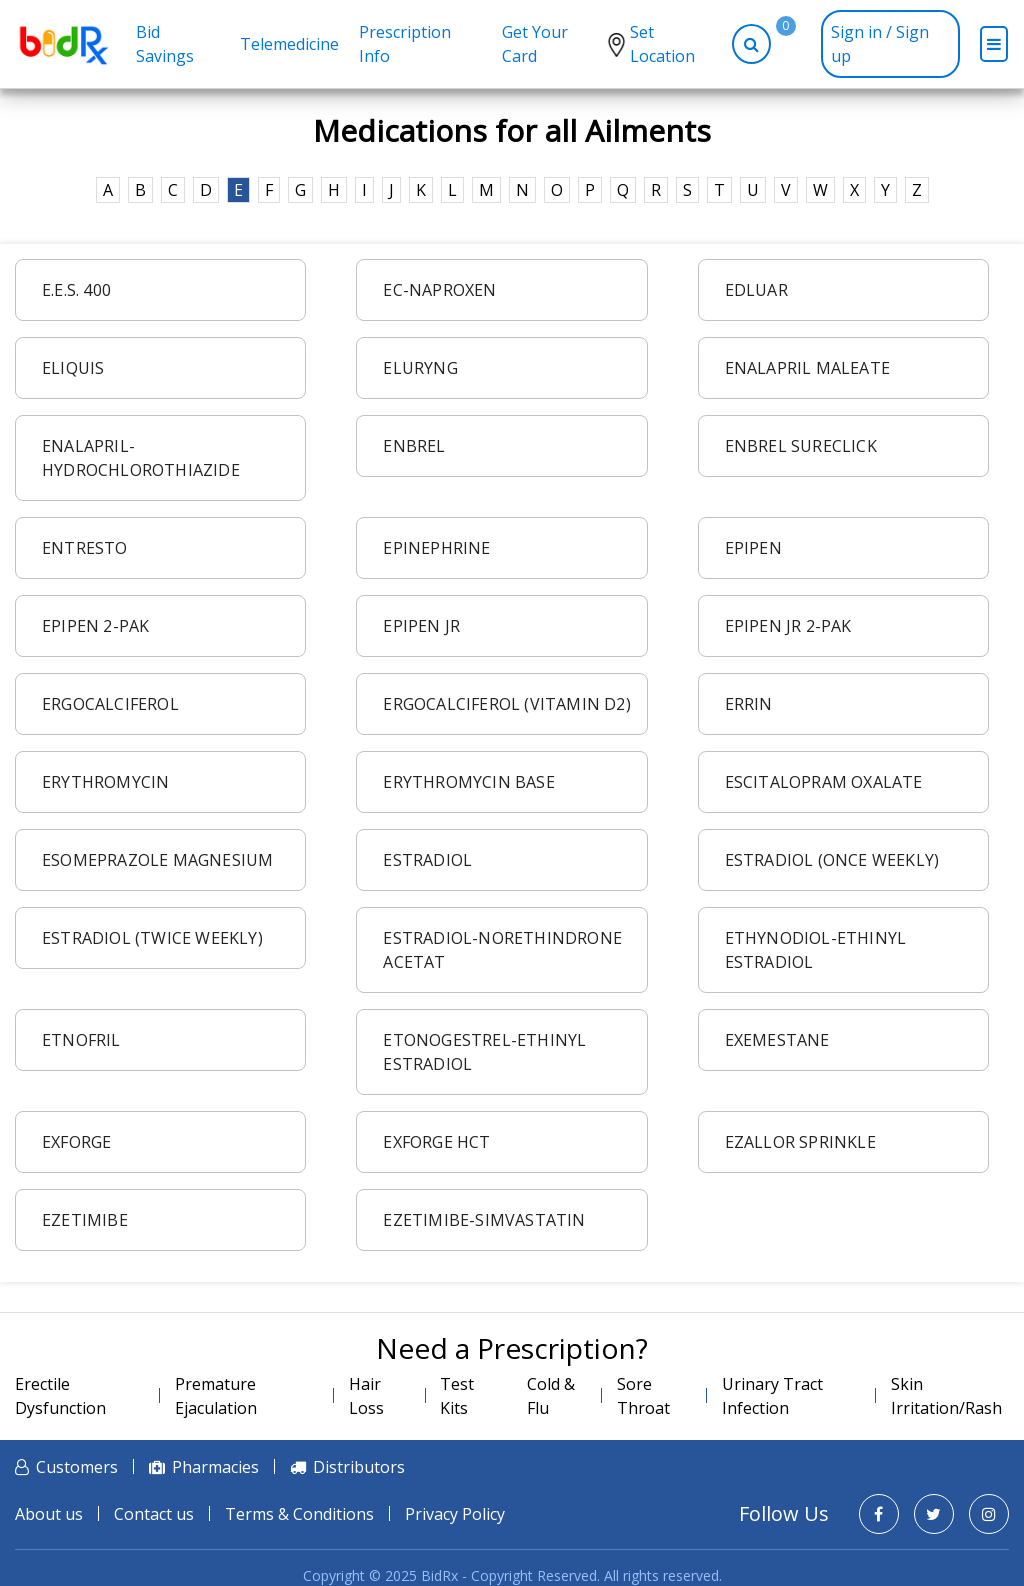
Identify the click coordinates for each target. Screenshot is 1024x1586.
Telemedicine (289, 44)
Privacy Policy (455, 1514)
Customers (77, 1467)
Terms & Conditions (299, 1514)
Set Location (662, 44)
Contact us (154, 1514)
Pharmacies (215, 1467)
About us (49, 1514)
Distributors (359, 1467)
